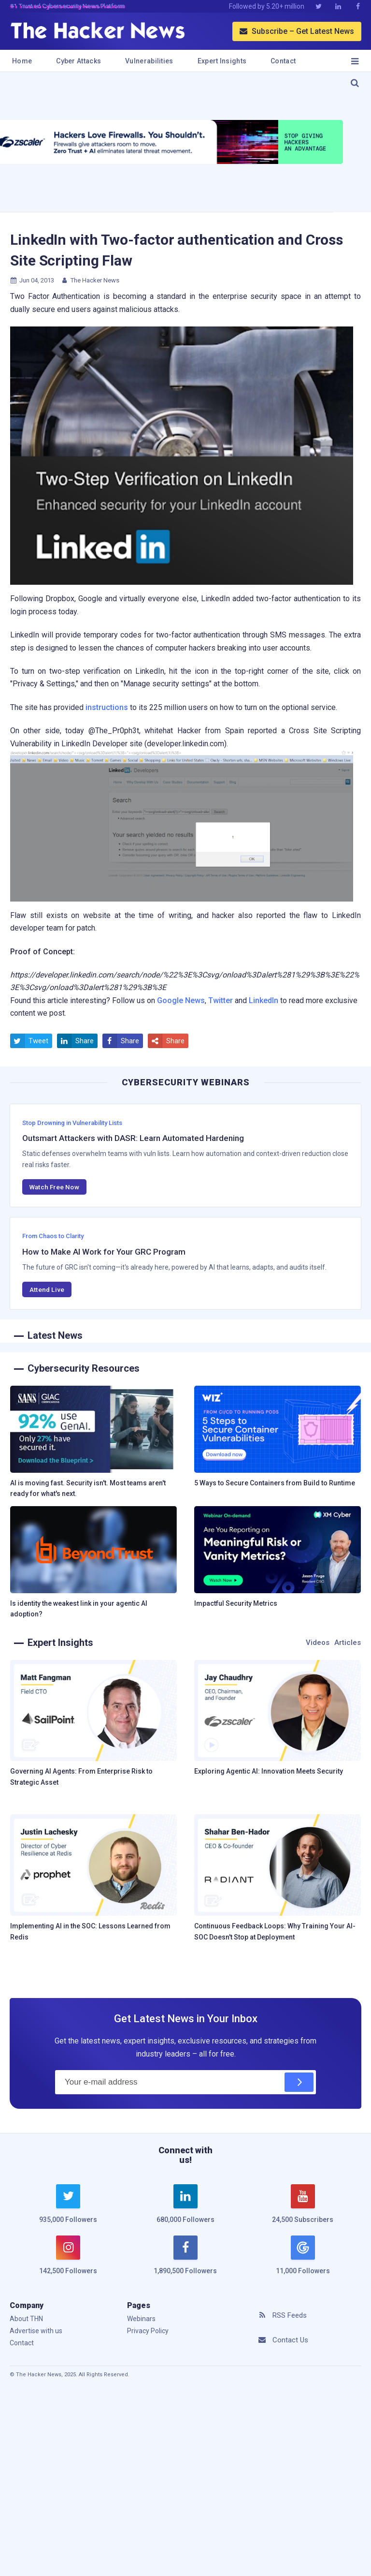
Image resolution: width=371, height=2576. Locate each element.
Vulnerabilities (149, 61)
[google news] (303, 2256)
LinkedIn (263, 1000)
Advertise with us (36, 2331)
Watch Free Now (54, 1187)
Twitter (220, 1000)
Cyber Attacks (78, 61)
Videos (317, 1642)
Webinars (141, 2319)
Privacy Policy (148, 2331)
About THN (26, 2319)
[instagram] (68, 2260)
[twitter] (68, 2209)
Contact (283, 61)
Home (22, 61)
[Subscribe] (299, 2082)
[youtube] (303, 2209)
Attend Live (46, 1289)
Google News (181, 1000)
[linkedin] (186, 2209)
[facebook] (186, 2260)
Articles (347, 1642)
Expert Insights (222, 61)
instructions (107, 707)
